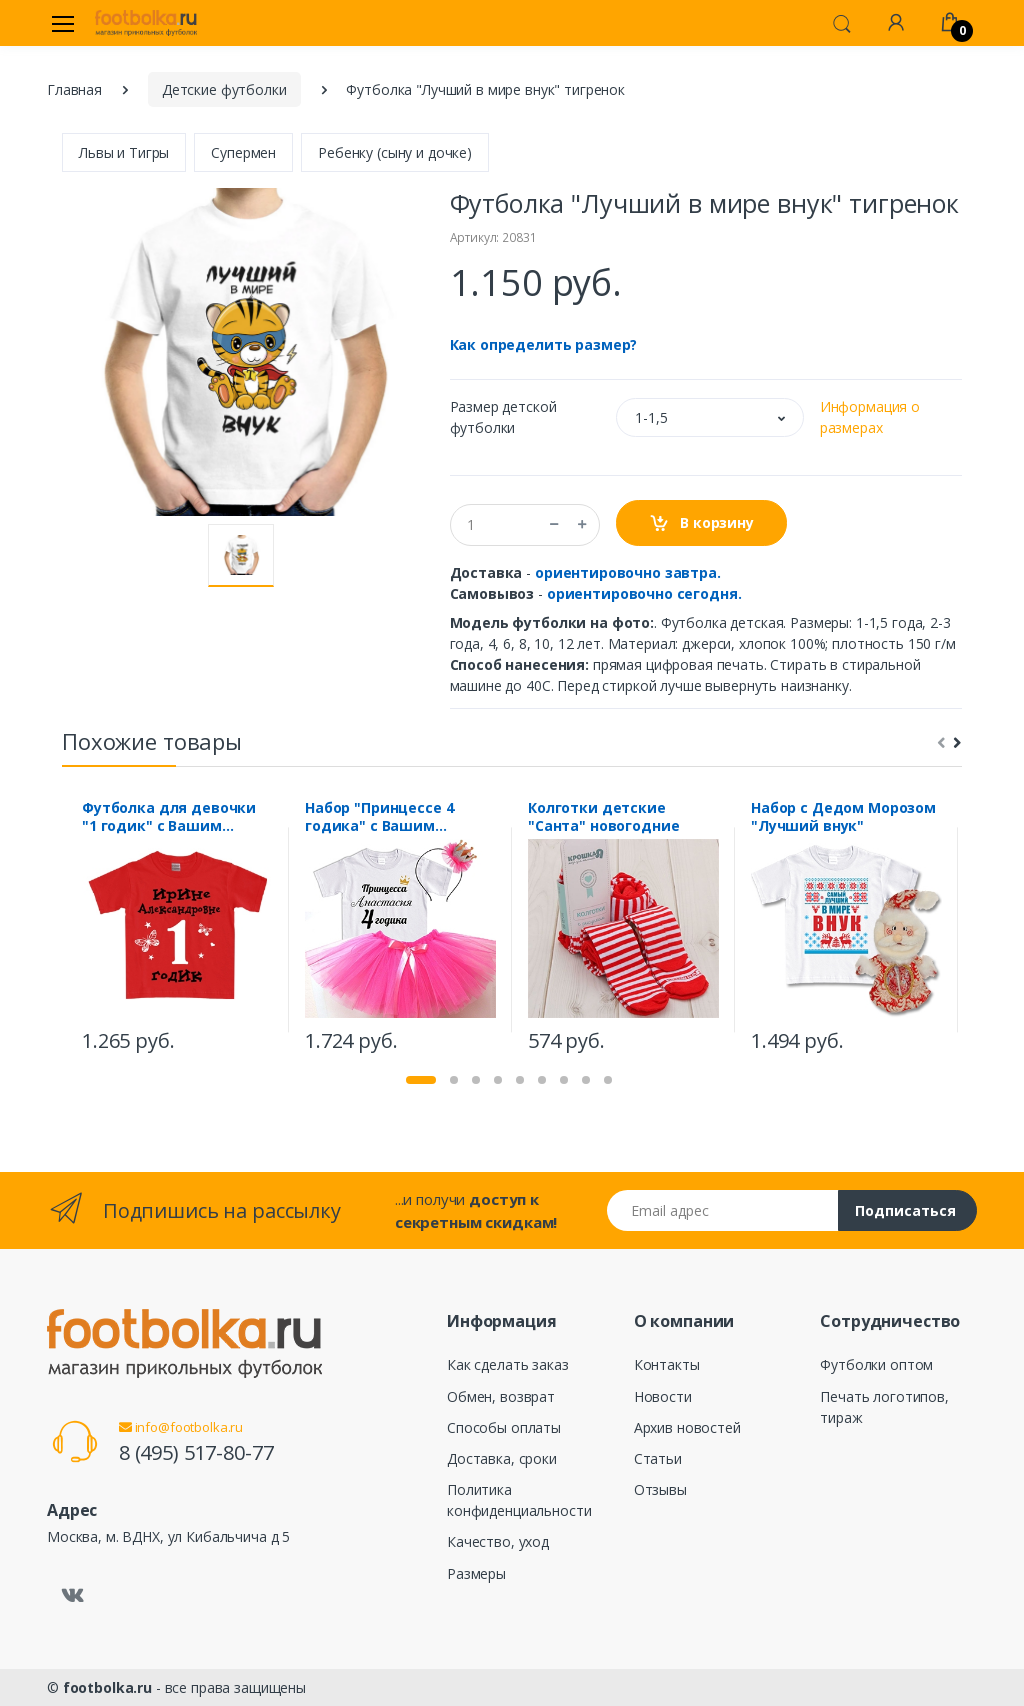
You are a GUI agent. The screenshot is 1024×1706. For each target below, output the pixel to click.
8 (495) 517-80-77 (196, 1452)
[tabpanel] (177, 929)
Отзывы (660, 1489)
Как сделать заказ (508, 1364)
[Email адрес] (723, 1210)
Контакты (667, 1364)
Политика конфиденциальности (519, 1500)
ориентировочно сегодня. (644, 593)
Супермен (243, 152)
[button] (842, 22)
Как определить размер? (544, 344)
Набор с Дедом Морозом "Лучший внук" (843, 817)
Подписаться (905, 1210)
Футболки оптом (876, 1364)
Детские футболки (224, 89)
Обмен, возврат (501, 1396)
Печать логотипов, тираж (884, 1407)
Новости (663, 1396)
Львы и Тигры (124, 152)
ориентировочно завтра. (628, 572)
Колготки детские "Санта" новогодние (603, 817)
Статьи (658, 1458)
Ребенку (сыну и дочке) (395, 152)
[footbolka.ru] (146, 23)
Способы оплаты (504, 1427)
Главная (74, 89)
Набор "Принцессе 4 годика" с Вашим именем (379, 817)
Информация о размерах (870, 417)
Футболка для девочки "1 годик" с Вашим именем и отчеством (169, 817)
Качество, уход (498, 1541)
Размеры (476, 1573)
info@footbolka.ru (181, 1427)
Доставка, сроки (502, 1458)
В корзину (701, 523)
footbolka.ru (107, 1687)
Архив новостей (687, 1427)
